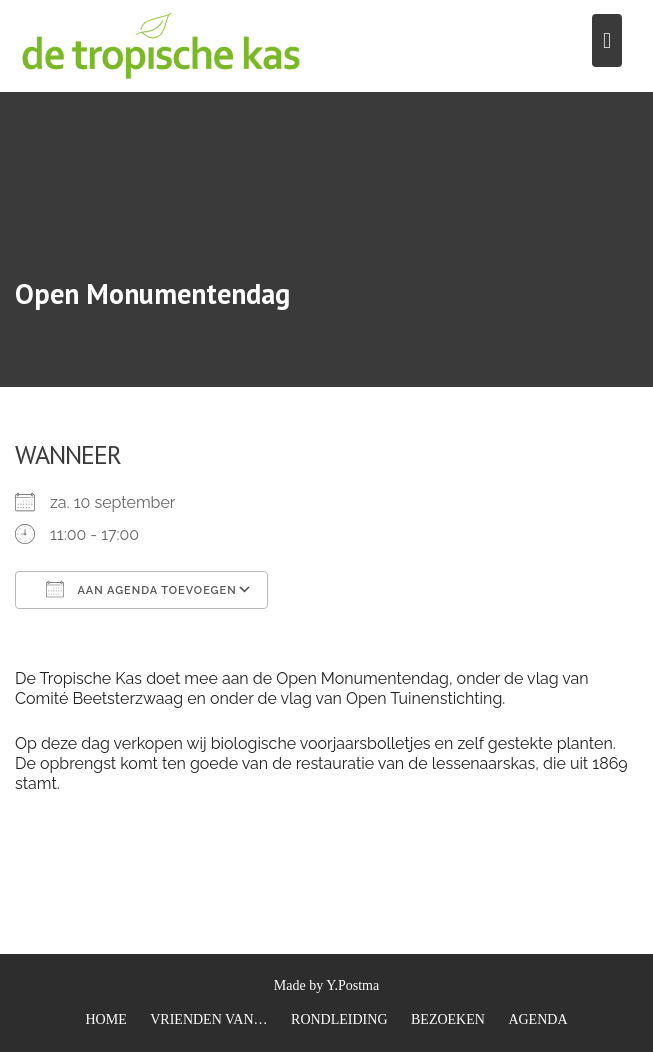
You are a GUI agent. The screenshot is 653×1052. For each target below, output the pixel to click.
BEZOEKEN (448, 1019)
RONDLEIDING (339, 1019)
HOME (106, 1019)
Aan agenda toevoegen (141, 589)
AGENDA (537, 1019)
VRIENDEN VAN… (208, 1019)
